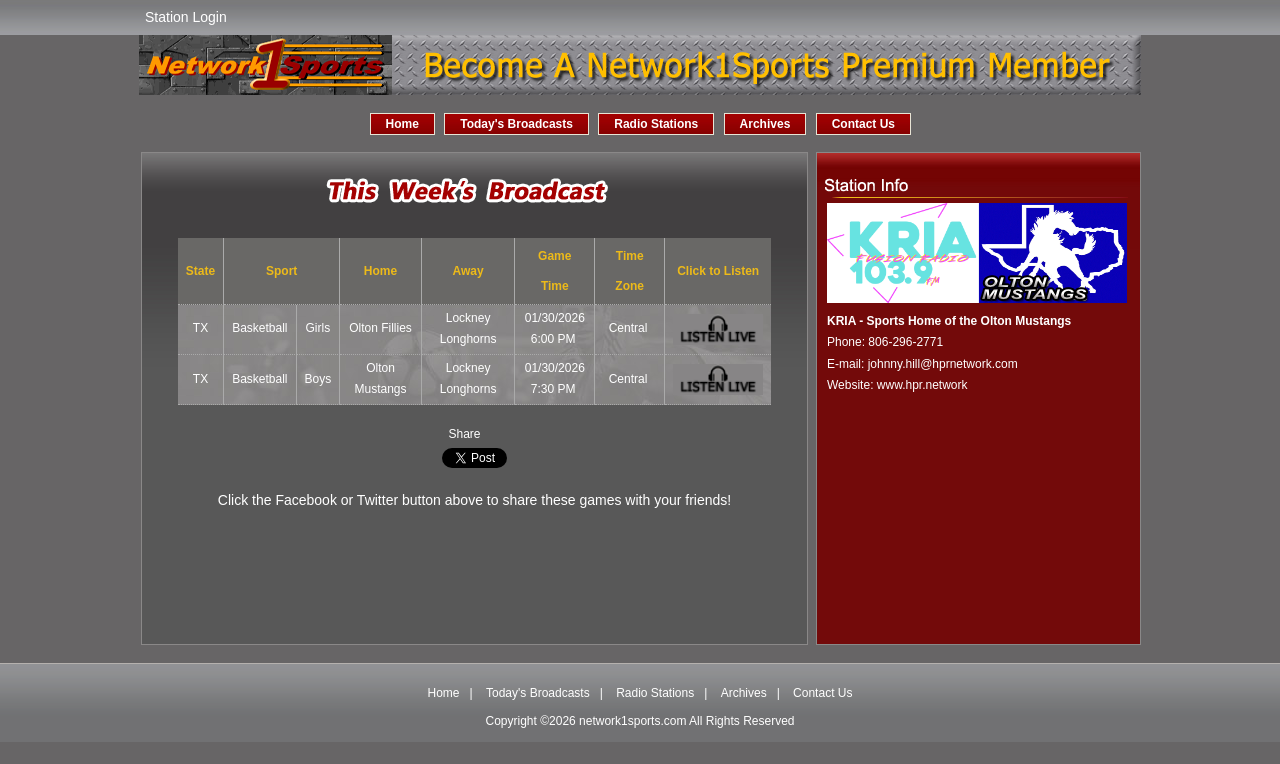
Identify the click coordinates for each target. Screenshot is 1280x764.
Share (464, 434)
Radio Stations (656, 124)
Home (402, 124)
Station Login (186, 17)
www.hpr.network (922, 385)
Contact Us (863, 124)
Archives (765, 124)
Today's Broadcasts (516, 124)
